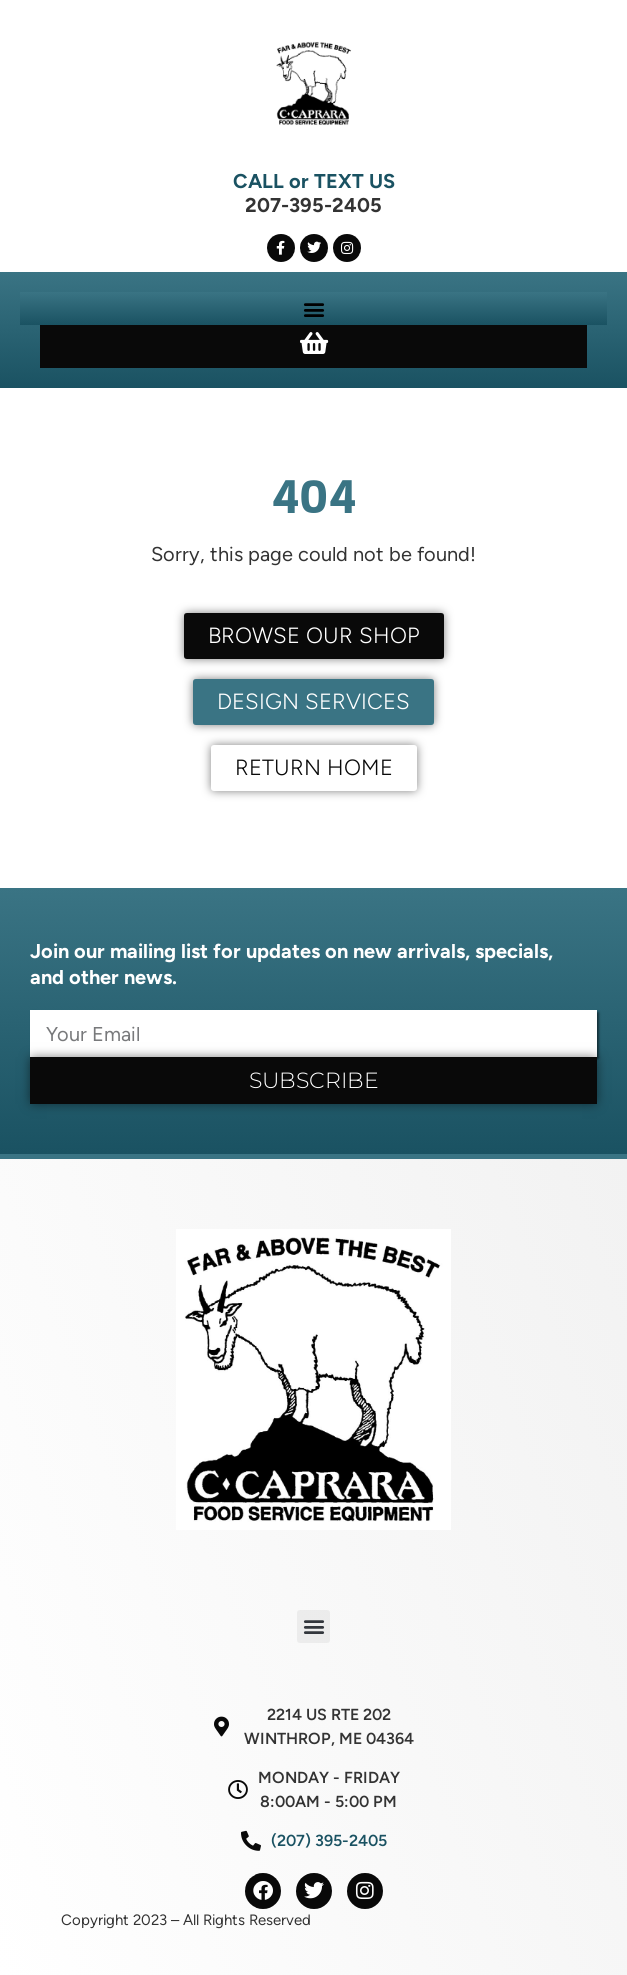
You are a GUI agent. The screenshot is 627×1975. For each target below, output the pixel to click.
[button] (313, 308)
